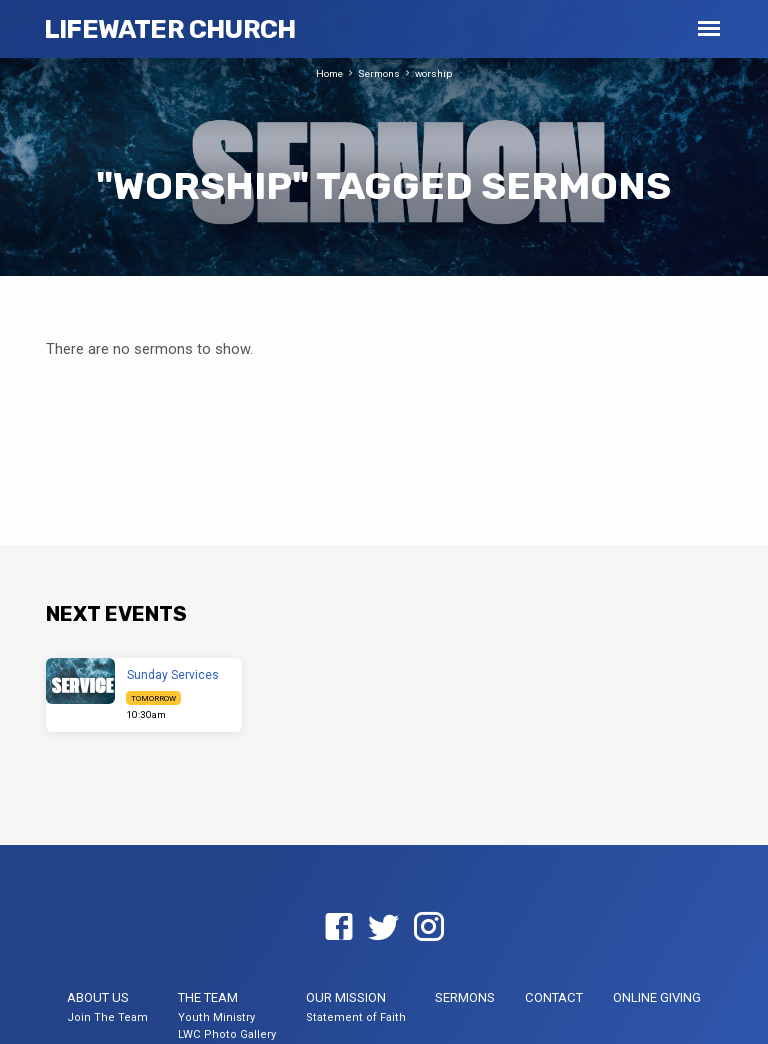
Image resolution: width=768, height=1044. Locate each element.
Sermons (379, 73)
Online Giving (657, 997)
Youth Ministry (216, 1017)
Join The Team (107, 1017)
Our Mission (346, 997)
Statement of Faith (356, 1017)
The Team (208, 997)
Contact (554, 997)
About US (98, 997)
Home (329, 73)
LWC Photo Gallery (227, 1034)
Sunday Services (173, 675)
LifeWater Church (169, 29)
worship (433, 73)
